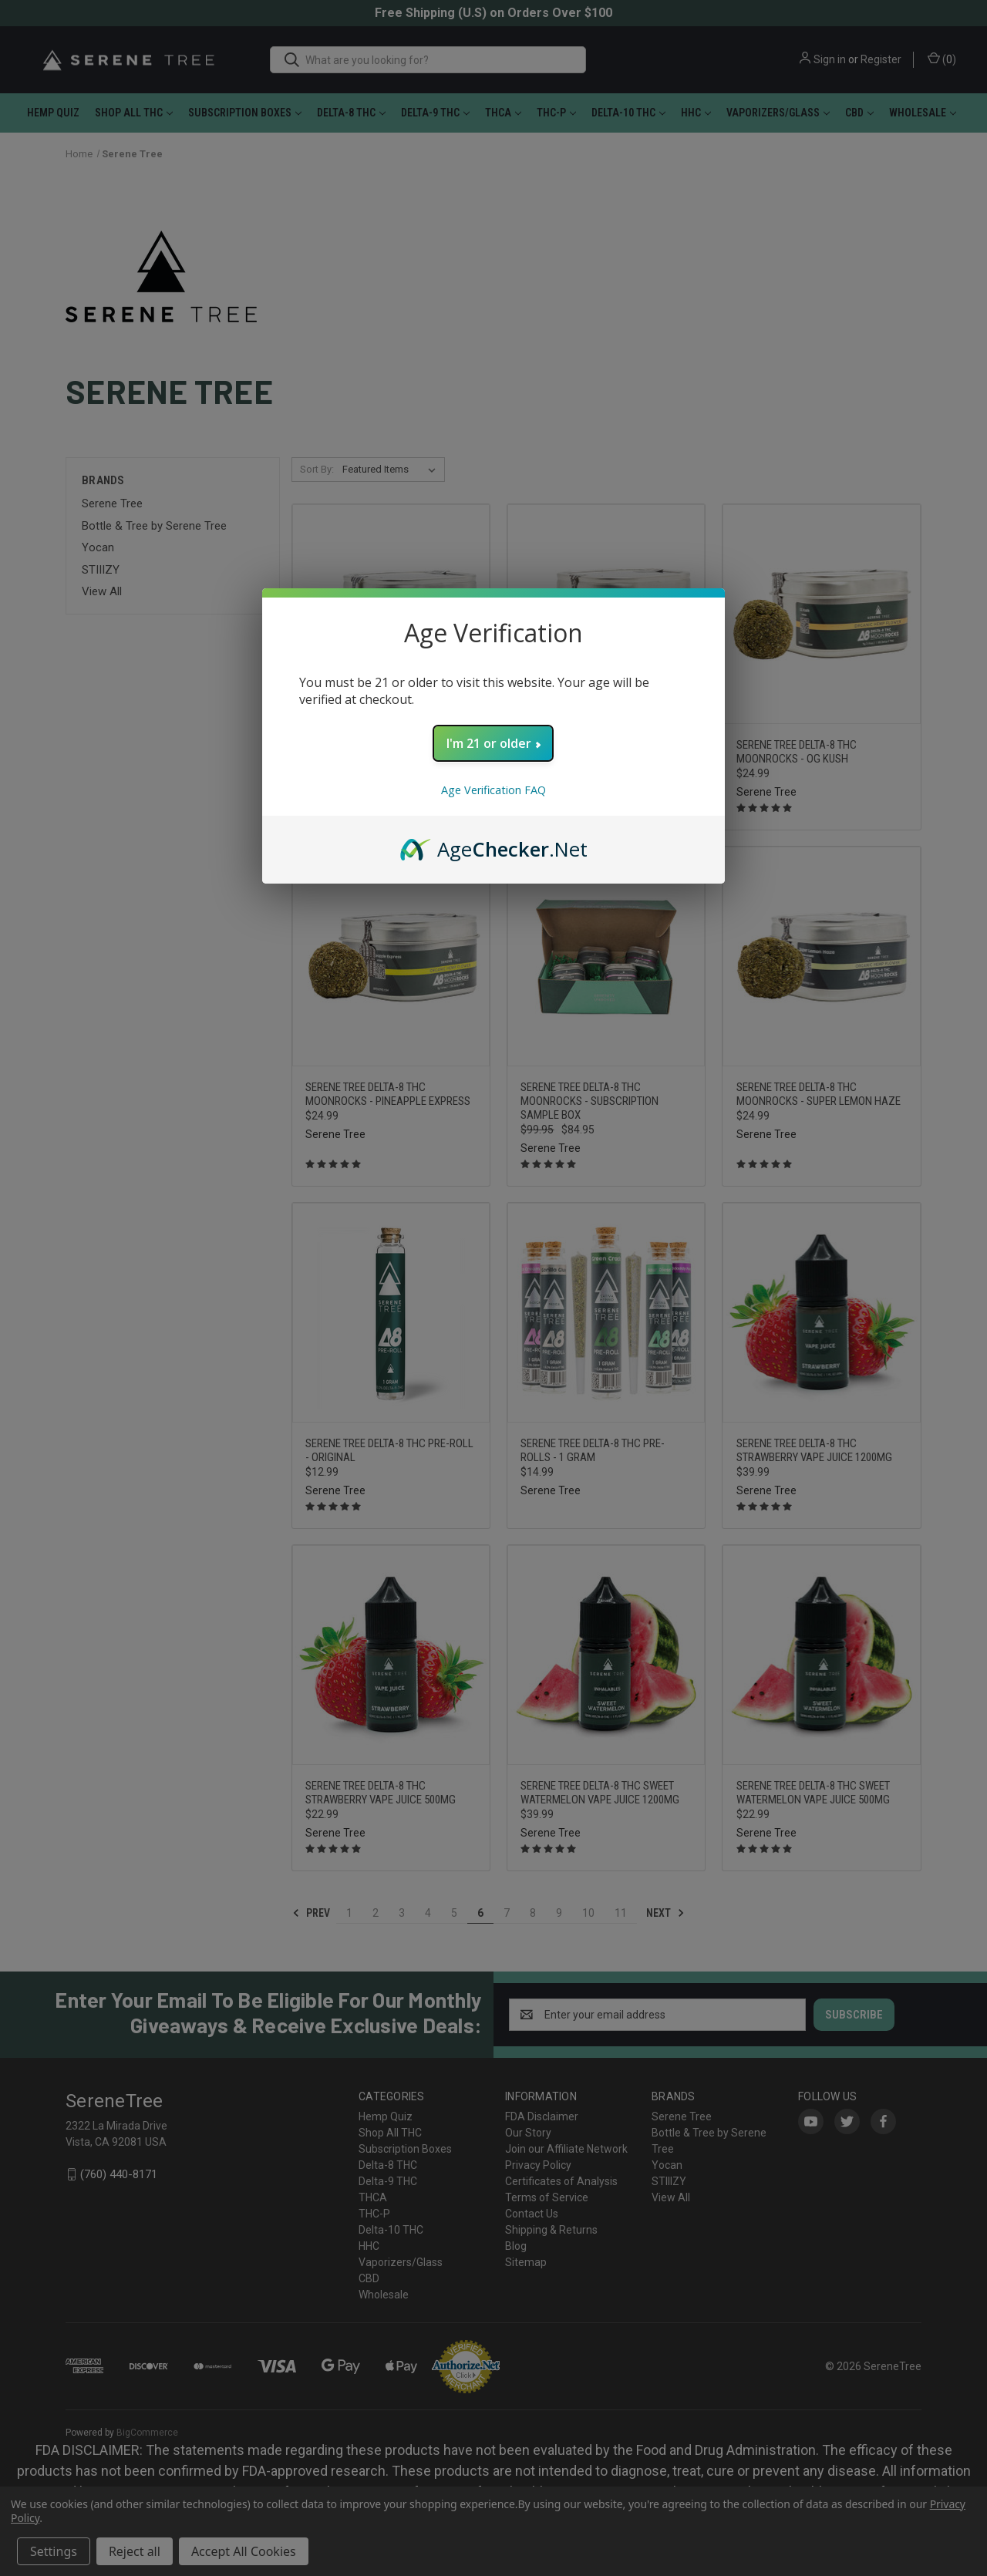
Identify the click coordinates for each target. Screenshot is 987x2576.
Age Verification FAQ (493, 790)
